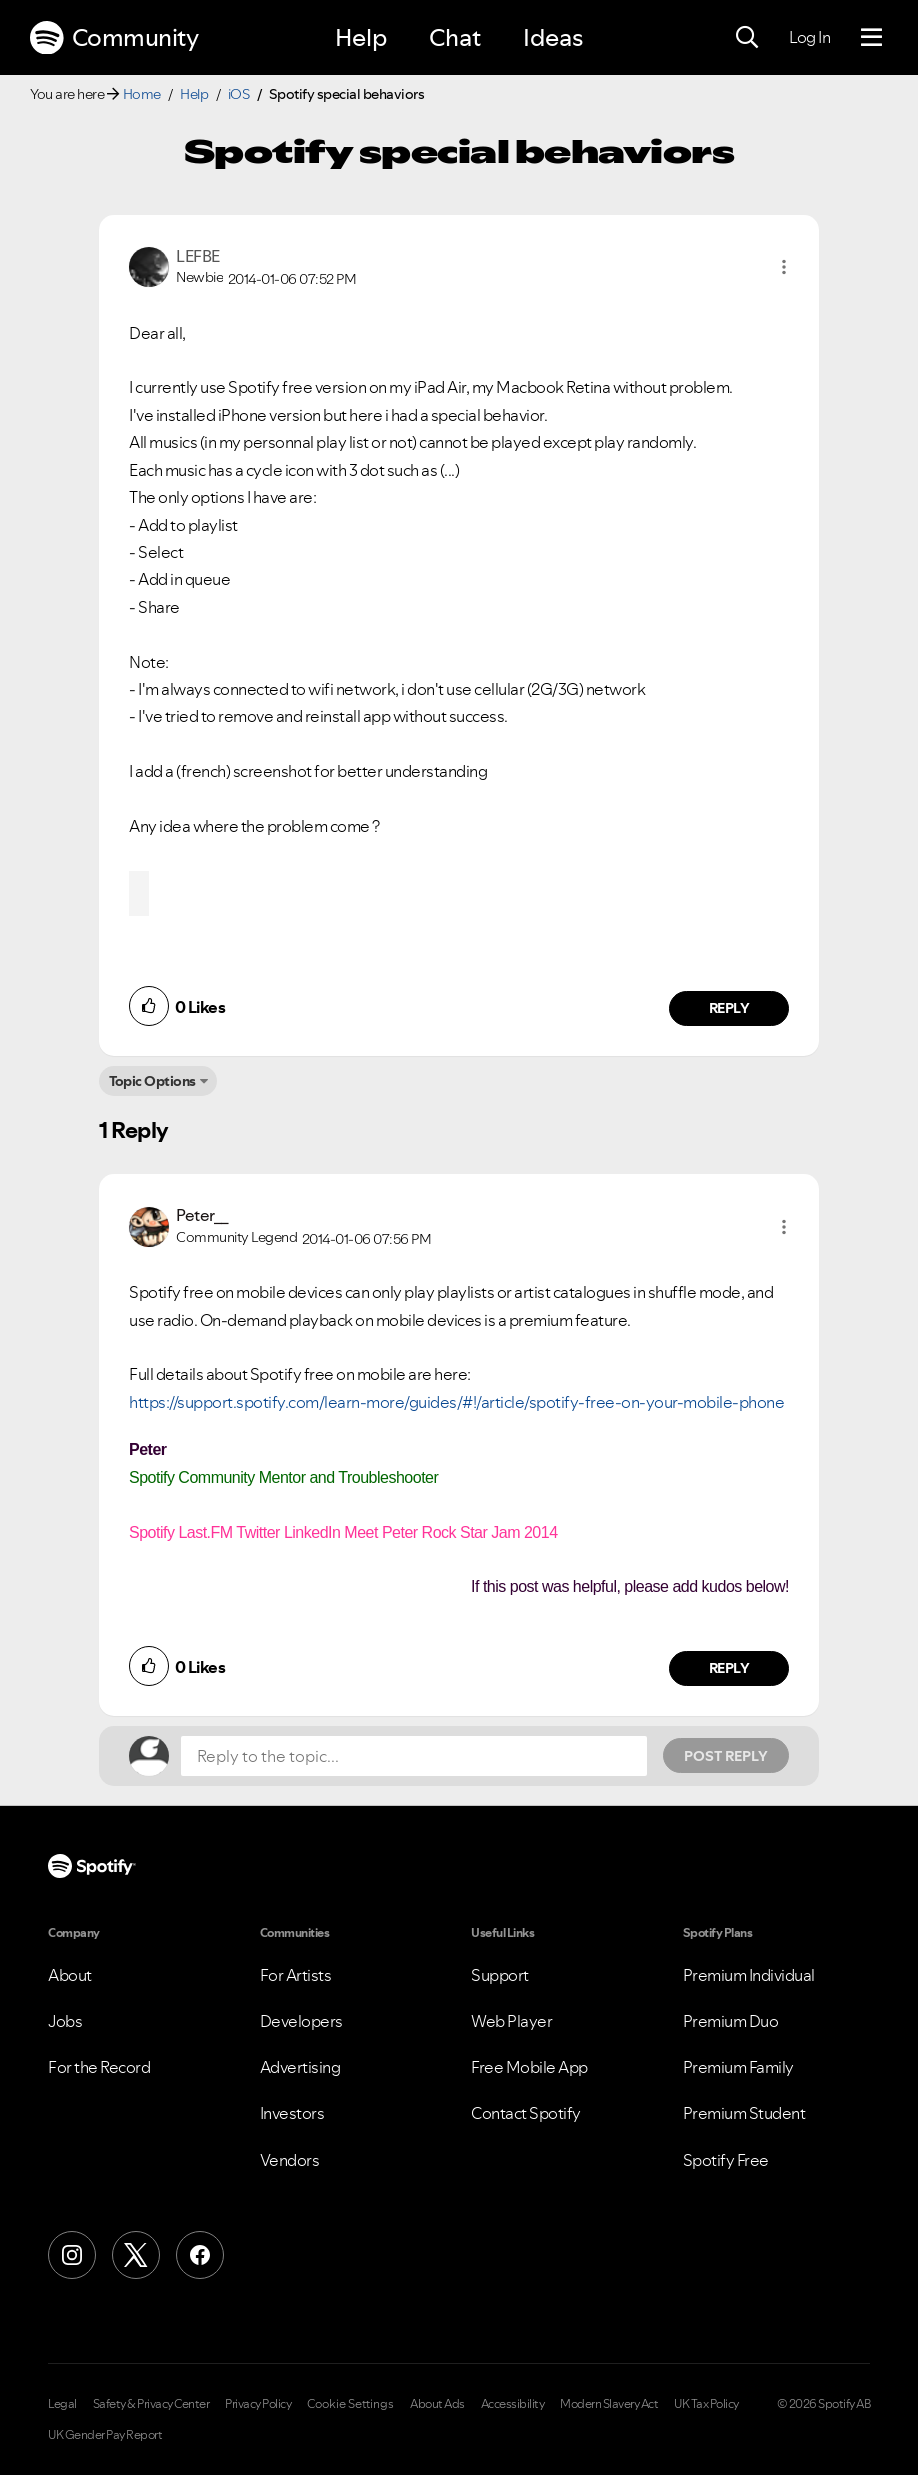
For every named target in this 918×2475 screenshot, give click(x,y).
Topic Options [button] (152, 1081)
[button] (784, 267)
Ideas (553, 37)
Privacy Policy (258, 2404)
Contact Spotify (526, 2113)
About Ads (437, 2404)
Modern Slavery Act (609, 2404)
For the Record (99, 2067)
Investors (292, 2113)
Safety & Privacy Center (151, 2404)
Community (114, 38)
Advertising (300, 2067)
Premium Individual (749, 1975)
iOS (239, 94)
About (70, 1975)
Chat (455, 37)
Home (142, 94)
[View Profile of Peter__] (202, 1215)
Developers (301, 2021)
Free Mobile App (529, 2067)
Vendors (290, 2160)
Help (361, 37)
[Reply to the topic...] (414, 1756)
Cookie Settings (350, 2404)
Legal (62, 2404)
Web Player (511, 2021)
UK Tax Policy (706, 2404)
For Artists (296, 1975)
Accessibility (513, 2404)
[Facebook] (200, 2255)
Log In (809, 37)
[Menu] (871, 38)
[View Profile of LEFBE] (198, 256)
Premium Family (738, 2067)
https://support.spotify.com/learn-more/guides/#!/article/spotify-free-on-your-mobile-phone (456, 1402)
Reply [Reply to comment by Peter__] (729, 1668)
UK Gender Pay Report (105, 2435)
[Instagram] (72, 2255)
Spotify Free (726, 2160)
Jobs (65, 2021)
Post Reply (726, 1756)
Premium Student (744, 2113)
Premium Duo (731, 2021)
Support (500, 1975)
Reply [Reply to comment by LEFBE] (729, 1008)
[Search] (747, 38)
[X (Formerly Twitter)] (136, 2255)
